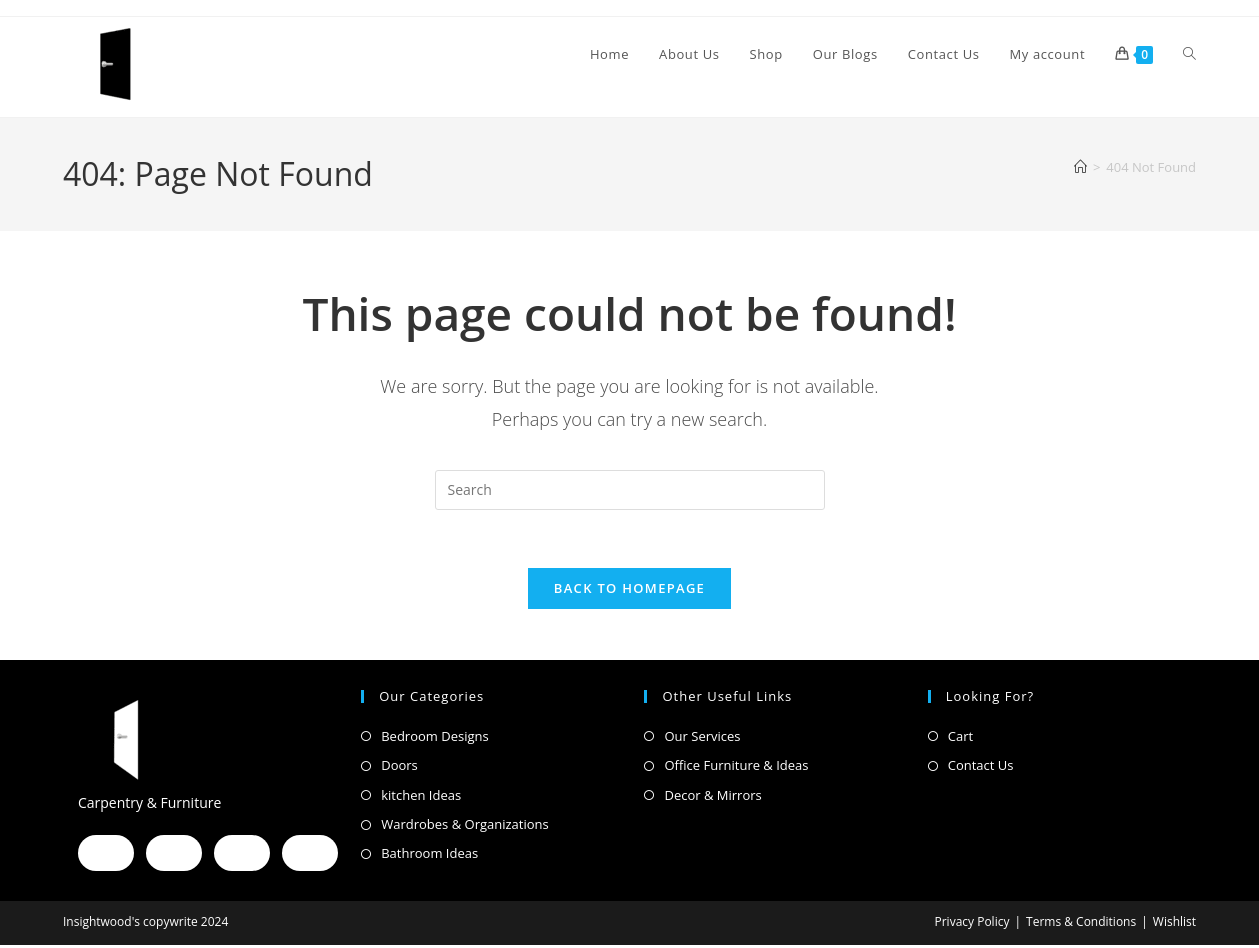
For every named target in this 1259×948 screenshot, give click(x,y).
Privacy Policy (971, 924)
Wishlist (1174, 924)
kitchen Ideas (421, 798)
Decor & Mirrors (712, 798)
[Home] (1080, 167)
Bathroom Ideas (429, 857)
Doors (399, 768)
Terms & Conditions (1081, 924)
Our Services (702, 739)
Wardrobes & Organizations (464, 827)
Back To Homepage (629, 591)
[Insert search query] (630, 490)
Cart (960, 739)
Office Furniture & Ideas (736, 768)
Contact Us (981, 768)
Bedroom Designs (434, 739)
